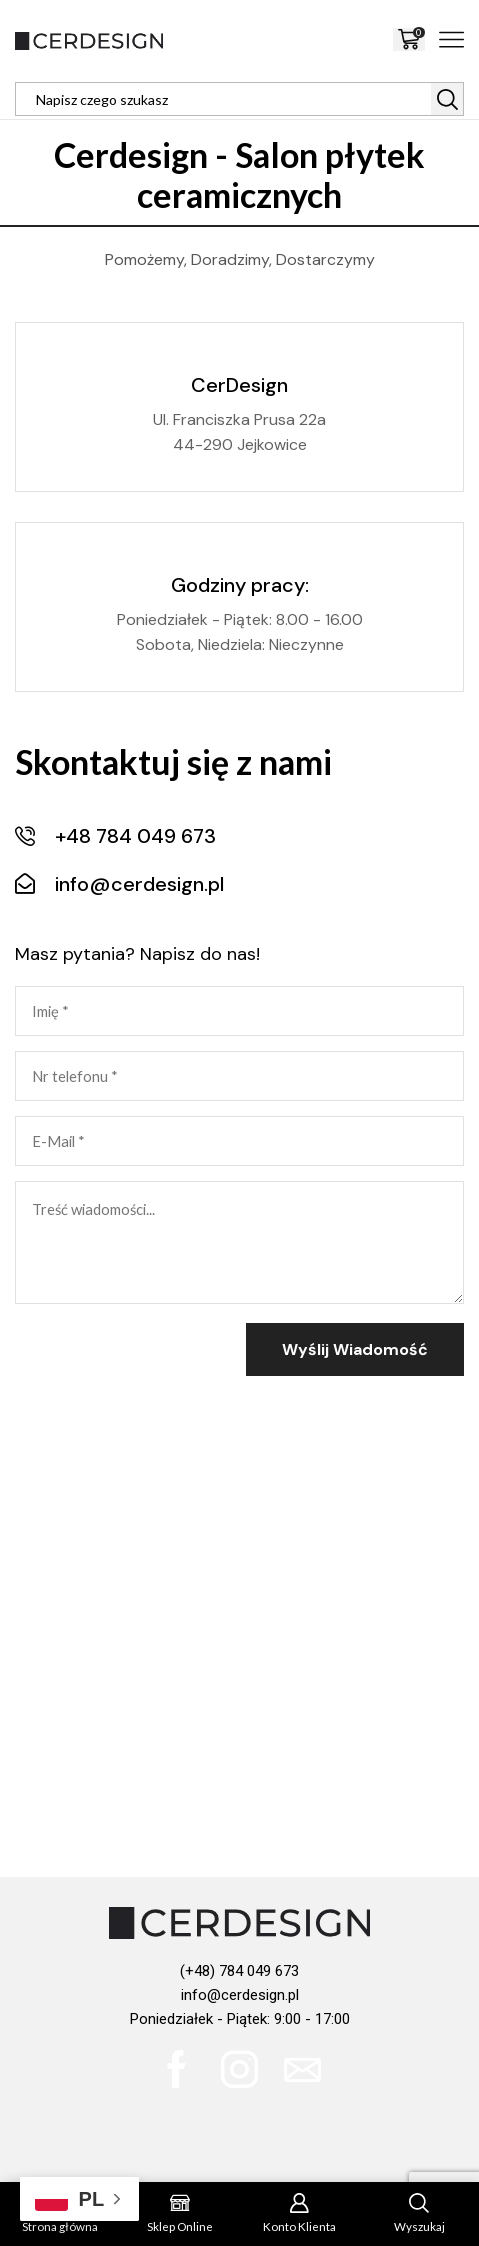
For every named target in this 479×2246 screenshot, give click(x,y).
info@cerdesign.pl (240, 1995)
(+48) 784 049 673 (239, 1971)
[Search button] (447, 99)
